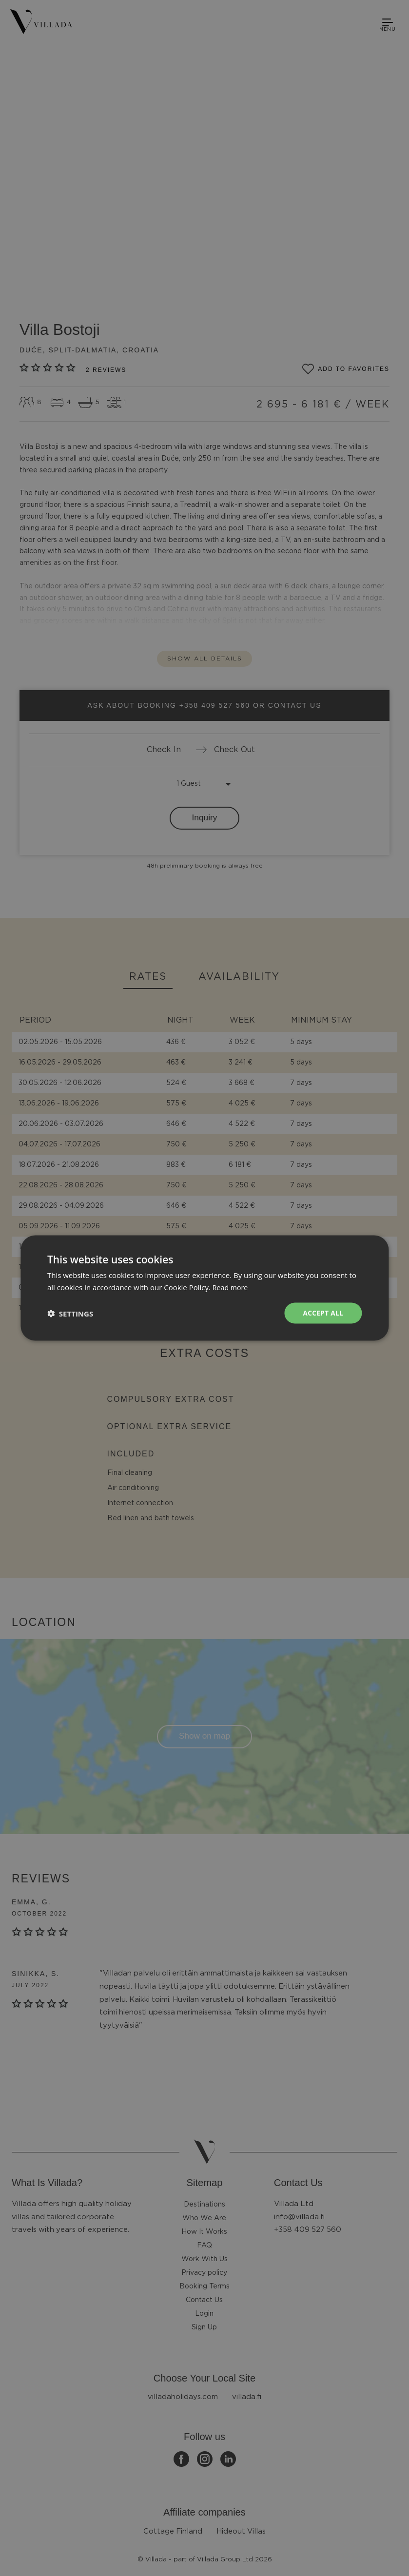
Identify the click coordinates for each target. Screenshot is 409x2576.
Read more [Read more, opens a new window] (231, 1286)
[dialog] (204, 1288)
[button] (70, 1313)
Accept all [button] (322, 1312)
